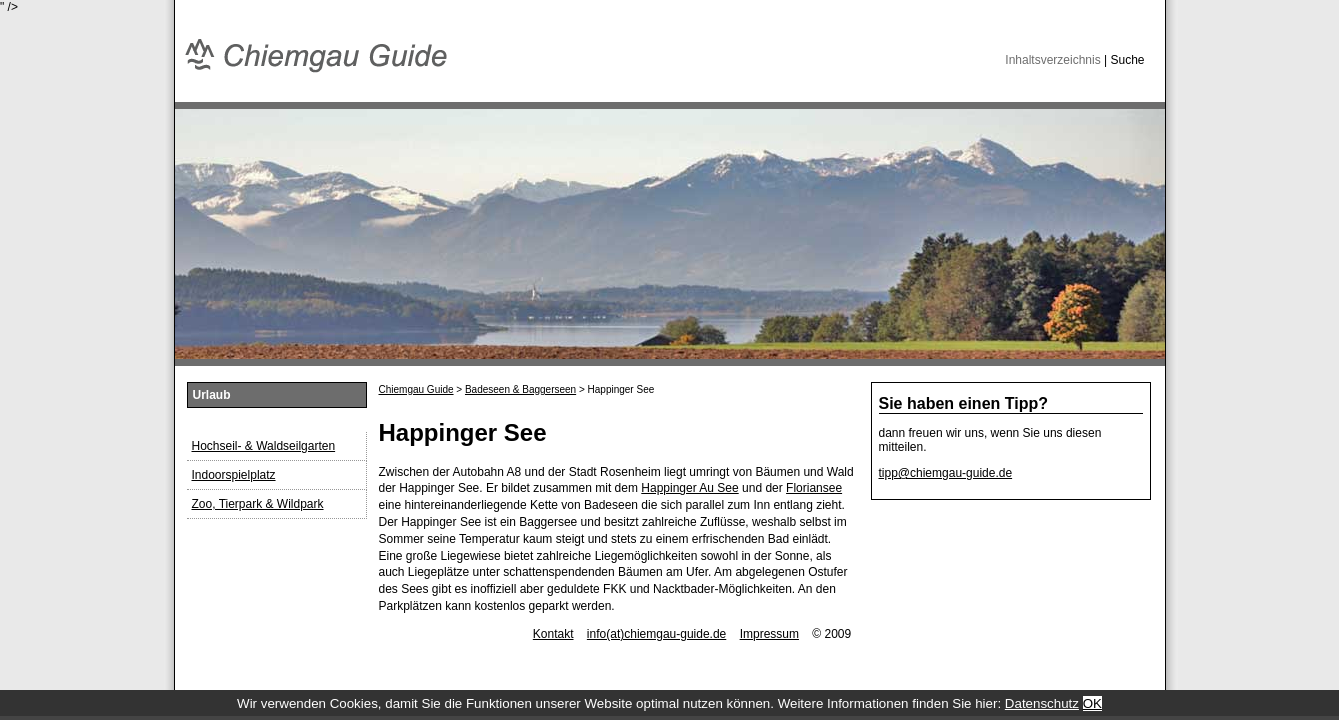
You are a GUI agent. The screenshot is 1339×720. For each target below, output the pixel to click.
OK (1092, 703)
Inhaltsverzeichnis (1052, 60)
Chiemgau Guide (416, 389)
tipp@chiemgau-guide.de (946, 473)
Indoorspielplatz (234, 475)
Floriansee (814, 488)
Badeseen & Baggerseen (520, 389)
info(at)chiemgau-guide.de (656, 634)
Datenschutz (1042, 703)
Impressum (769, 634)
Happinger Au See (689, 488)
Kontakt (553, 634)
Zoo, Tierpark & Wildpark (258, 504)
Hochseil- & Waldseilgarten (264, 446)
